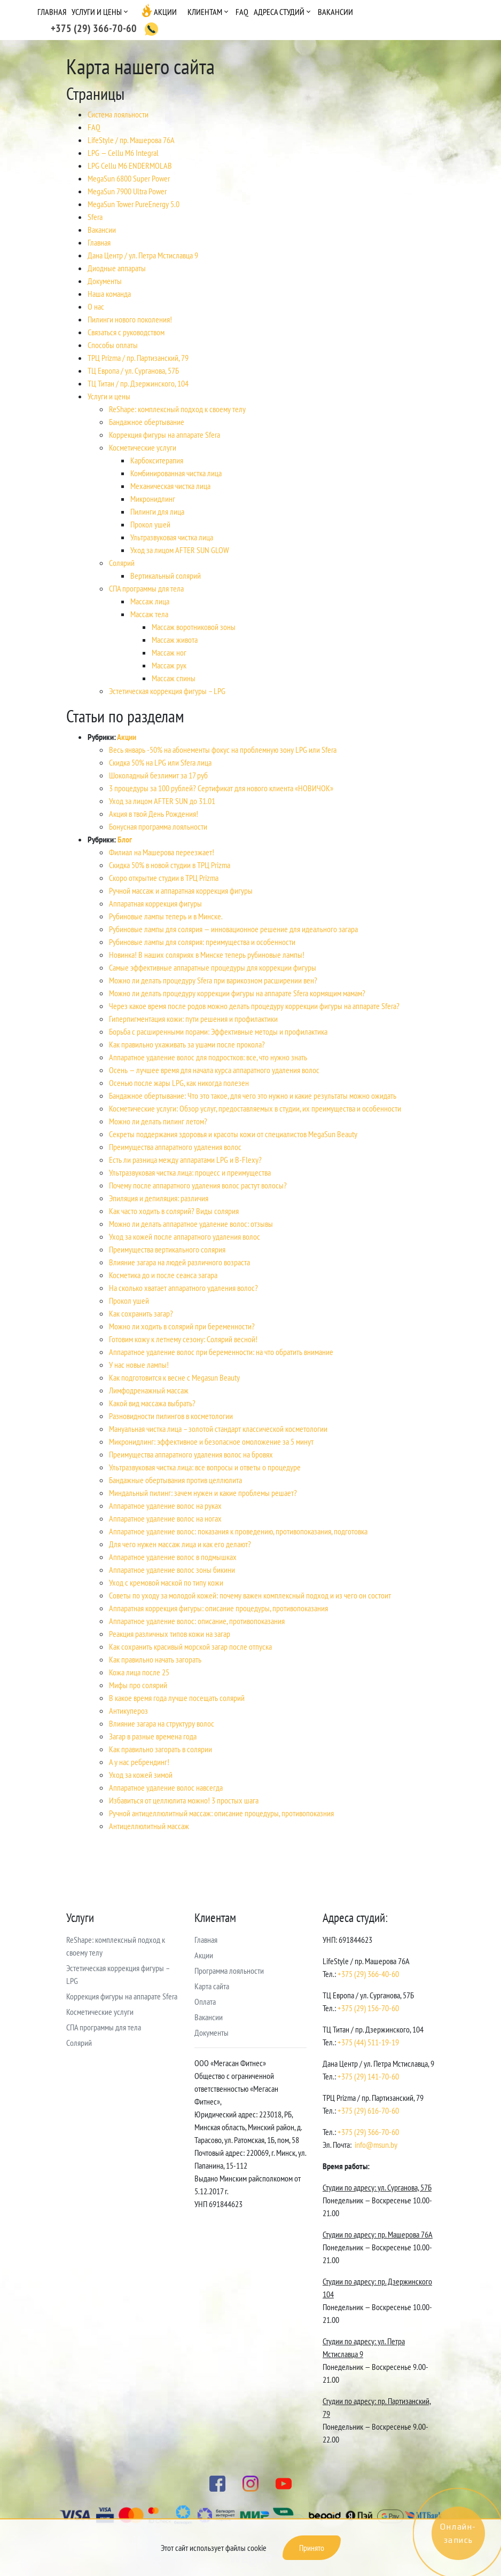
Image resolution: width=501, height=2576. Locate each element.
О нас (96, 306)
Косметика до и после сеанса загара (163, 1275)
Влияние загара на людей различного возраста (179, 1262)
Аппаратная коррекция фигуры (155, 903)
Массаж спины (173, 678)
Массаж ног (169, 652)
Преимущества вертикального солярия (167, 1249)
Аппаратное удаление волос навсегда (166, 1787)
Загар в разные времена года (153, 1736)
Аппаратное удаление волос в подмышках (173, 1556)
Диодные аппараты (117, 268)
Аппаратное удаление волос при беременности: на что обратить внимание (221, 1351)
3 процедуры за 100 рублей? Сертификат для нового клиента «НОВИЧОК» (221, 788)
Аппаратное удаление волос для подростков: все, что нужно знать (208, 1057)
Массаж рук (169, 665)
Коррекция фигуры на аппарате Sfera (164, 434)
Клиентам (204, 11)
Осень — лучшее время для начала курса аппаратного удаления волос (214, 1070)
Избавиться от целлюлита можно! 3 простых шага (184, 1800)
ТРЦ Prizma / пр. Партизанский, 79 (138, 357)
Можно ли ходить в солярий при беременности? (182, 1326)
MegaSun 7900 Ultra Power (127, 191)
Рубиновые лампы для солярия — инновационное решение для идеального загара (233, 929)
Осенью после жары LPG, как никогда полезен (179, 1082)
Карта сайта (211, 1986)
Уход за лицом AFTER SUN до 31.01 (162, 800)
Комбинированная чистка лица (176, 473)
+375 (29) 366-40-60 (368, 1973)
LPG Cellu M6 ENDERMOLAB (130, 165)
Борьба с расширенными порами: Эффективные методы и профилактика (218, 1031)
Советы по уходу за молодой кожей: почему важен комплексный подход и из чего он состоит (250, 1595)
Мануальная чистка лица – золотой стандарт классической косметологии (218, 1428)
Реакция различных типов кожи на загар (169, 1633)
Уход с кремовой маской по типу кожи (166, 1582)
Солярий (122, 562)
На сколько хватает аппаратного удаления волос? (183, 1287)
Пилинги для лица (157, 511)
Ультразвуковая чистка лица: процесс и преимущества (190, 1172)
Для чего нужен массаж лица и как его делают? (180, 1544)
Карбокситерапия (156, 460)
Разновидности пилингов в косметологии (171, 1416)
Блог (125, 839)
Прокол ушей (150, 524)
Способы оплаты (113, 345)
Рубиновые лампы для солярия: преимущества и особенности (202, 941)
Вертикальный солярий (165, 575)
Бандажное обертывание (146, 421)
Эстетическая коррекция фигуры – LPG (167, 691)
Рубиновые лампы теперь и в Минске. (166, 916)
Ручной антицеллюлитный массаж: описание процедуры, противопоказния (221, 1813)
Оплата (205, 2001)
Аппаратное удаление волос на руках (165, 1505)
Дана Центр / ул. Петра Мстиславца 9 (143, 255)
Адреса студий (279, 11)
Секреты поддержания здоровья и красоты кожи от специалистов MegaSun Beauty (233, 1134)
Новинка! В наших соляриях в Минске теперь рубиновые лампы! (206, 954)
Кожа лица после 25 (139, 1672)
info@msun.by (376, 2144)
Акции (165, 11)
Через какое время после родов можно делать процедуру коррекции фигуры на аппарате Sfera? (254, 1006)
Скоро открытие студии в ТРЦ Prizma (163, 877)
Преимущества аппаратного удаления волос (175, 1146)
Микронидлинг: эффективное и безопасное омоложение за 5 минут (211, 1441)
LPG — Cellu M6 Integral (123, 152)
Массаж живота (175, 639)
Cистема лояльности (118, 114)
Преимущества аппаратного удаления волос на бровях (191, 1454)
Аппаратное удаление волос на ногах (165, 1518)
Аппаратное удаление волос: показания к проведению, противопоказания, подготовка (238, 1531)
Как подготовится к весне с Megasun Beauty (174, 1377)
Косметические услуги (142, 447)
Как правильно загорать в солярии (160, 1749)
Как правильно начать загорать (155, 1659)
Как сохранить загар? (141, 1313)
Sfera (95, 216)
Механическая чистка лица (170, 485)
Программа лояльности (229, 1970)
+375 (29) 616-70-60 (368, 2110)
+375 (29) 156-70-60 (368, 2008)
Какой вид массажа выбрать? (152, 1403)
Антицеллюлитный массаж (149, 1826)
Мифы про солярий (138, 1685)
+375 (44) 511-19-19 (368, 2042)
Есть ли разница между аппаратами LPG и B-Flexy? (185, 1159)
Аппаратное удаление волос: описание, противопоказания (197, 1621)
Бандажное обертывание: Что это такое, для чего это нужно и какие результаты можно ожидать (252, 1095)
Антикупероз (128, 1710)
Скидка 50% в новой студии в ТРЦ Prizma (169, 865)
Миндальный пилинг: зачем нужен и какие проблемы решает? (203, 1492)
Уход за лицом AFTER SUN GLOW (179, 550)
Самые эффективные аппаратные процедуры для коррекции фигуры (212, 967)
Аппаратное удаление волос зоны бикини (172, 1569)
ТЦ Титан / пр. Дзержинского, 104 (138, 383)
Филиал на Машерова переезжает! (161, 852)
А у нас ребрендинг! (139, 1761)
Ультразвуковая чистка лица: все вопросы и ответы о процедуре (205, 1467)
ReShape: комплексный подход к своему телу (177, 409)
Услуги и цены (97, 11)
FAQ (242, 11)
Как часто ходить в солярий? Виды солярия (174, 1211)
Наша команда (109, 293)
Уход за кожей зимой (141, 1774)
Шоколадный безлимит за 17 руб (158, 775)
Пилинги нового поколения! (130, 319)
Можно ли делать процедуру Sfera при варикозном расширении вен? (213, 980)
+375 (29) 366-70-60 (368, 2131)
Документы (105, 280)
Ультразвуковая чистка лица (171, 537)
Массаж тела (149, 614)
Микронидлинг (152, 498)
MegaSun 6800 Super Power (129, 178)
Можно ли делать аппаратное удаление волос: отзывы (191, 1223)
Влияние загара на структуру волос (161, 1723)
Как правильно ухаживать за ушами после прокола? (187, 1044)
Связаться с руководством (126, 332)
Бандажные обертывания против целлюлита (175, 1480)
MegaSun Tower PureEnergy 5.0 (133, 204)
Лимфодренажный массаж (149, 1390)
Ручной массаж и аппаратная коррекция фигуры (181, 890)
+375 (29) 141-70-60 (368, 2076)
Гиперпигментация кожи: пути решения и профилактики (193, 1018)
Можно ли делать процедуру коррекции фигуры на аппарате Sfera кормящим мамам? (237, 993)
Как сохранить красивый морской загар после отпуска (190, 1646)
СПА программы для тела (146, 588)
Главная (51, 11)
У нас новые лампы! (139, 1364)
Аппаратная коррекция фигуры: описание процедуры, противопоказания (218, 1608)
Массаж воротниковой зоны (194, 626)
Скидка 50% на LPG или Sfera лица (160, 762)
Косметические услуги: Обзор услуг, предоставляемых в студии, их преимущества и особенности (255, 1108)
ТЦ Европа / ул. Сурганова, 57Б (133, 370)
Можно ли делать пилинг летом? (158, 1121)
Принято (311, 2547)
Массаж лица (149, 601)
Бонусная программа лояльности (158, 826)
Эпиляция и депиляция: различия (158, 1198)
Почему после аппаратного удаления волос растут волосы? (198, 1185)
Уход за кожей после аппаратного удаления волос (184, 1236)
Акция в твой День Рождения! (153, 813)
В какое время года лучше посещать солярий (177, 1697)
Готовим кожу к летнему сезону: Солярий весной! (183, 1339)
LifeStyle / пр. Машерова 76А (131, 140)
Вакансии (335, 11)
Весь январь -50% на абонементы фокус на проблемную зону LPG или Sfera (222, 749)
